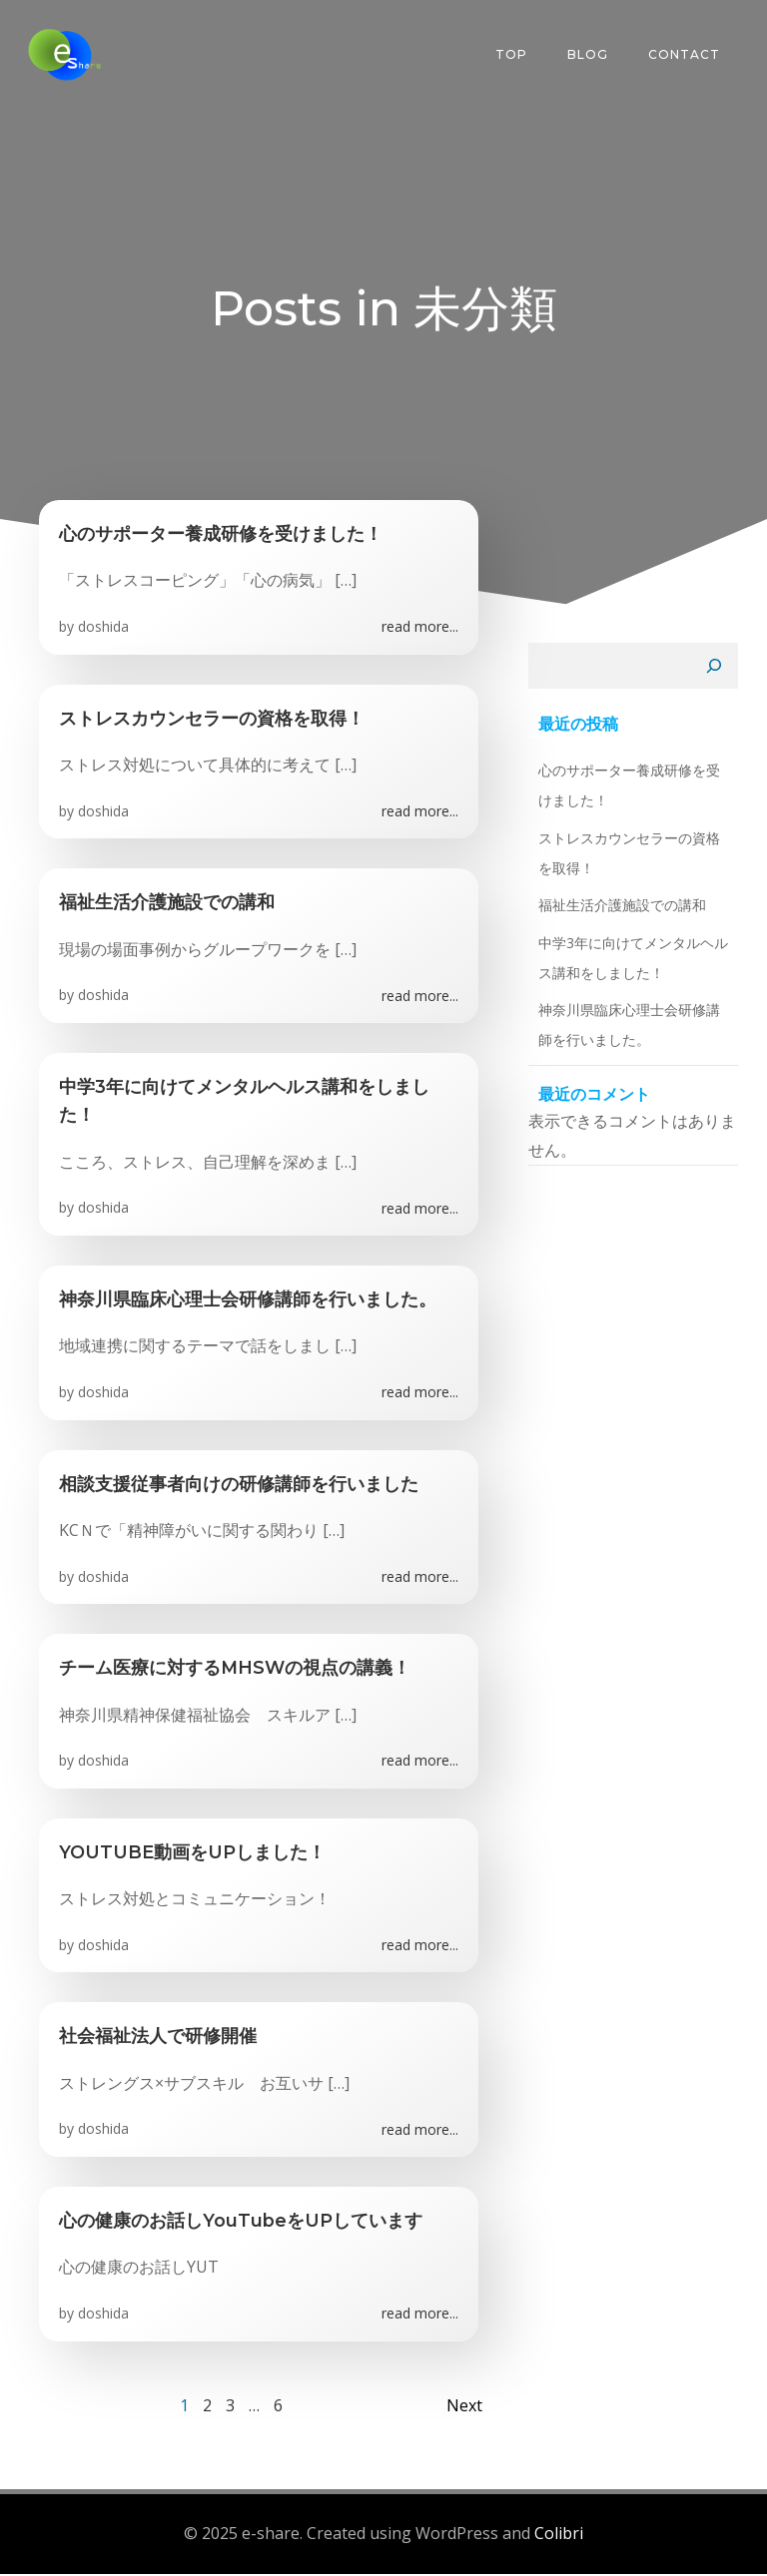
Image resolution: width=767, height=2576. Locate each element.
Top (514, 54)
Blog (590, 54)
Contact (687, 54)
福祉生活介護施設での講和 (617, 909)
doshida (103, 630)
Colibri (558, 2538)
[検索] (719, 671)
